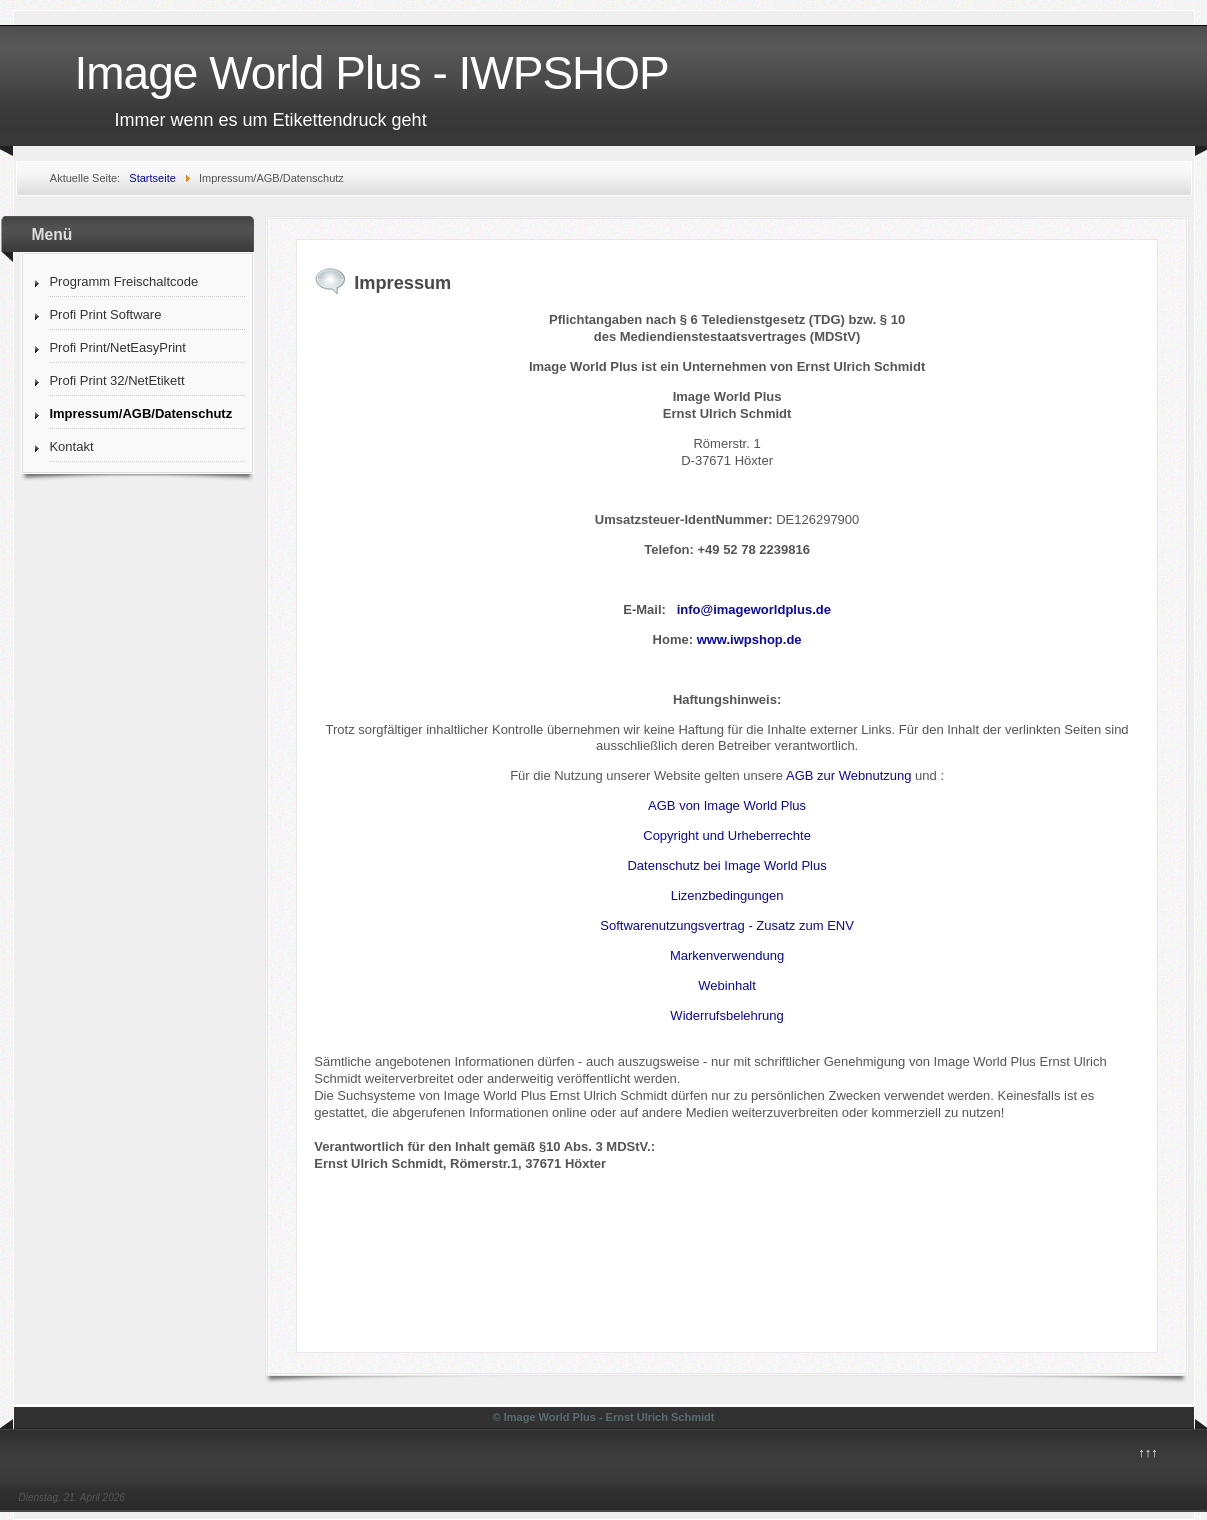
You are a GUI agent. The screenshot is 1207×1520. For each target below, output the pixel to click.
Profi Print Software (105, 314)
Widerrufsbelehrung (726, 1015)
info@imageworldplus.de (754, 609)
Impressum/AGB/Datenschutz (140, 413)
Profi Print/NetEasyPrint (117, 347)
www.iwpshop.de (749, 639)
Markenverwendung (727, 955)
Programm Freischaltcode (123, 281)
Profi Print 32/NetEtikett (116, 380)
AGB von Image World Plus (727, 805)
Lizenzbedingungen (727, 895)
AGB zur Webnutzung (849, 775)
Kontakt (71, 446)
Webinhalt (727, 985)
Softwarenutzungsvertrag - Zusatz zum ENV (727, 925)
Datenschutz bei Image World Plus (726, 865)
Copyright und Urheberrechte (727, 835)
